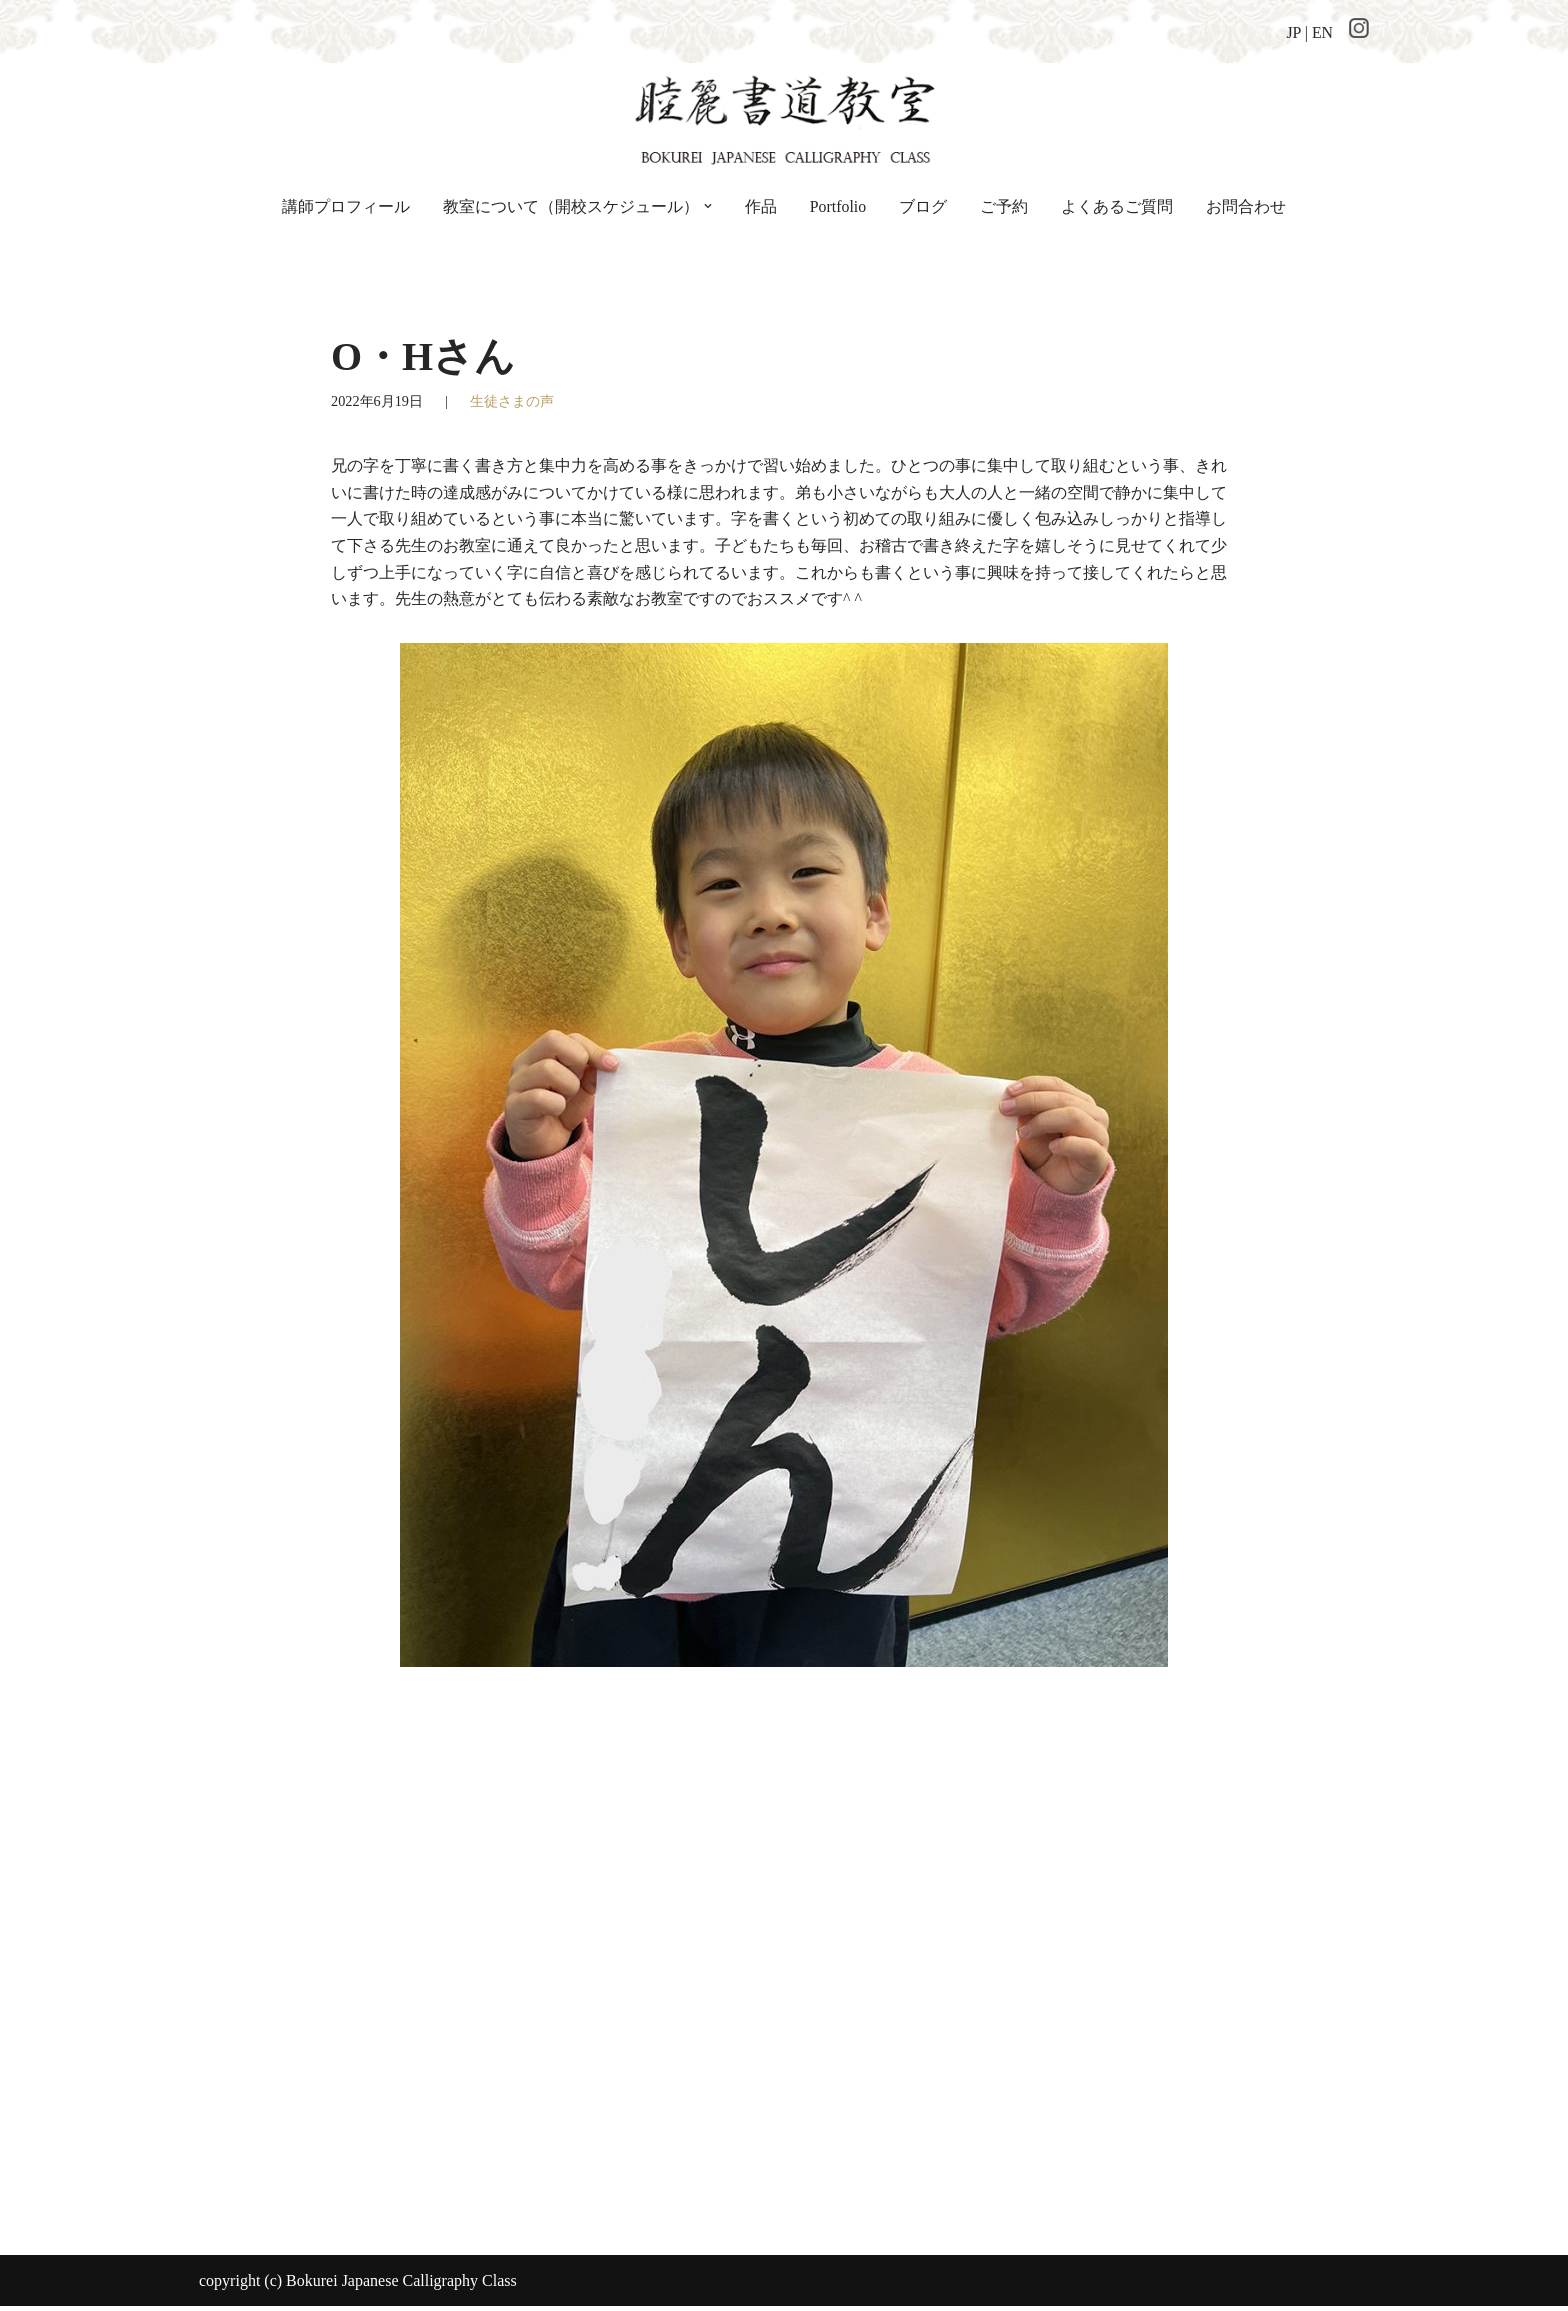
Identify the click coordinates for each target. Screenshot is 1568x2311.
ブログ (923, 206)
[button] (708, 207)
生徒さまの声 (512, 402)
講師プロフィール (346, 206)
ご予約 (1004, 206)
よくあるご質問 (1117, 206)
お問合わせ (1246, 206)
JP (1293, 32)
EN (1322, 32)
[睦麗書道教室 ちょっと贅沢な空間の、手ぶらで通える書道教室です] (784, 117)
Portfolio (838, 206)
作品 (761, 206)
